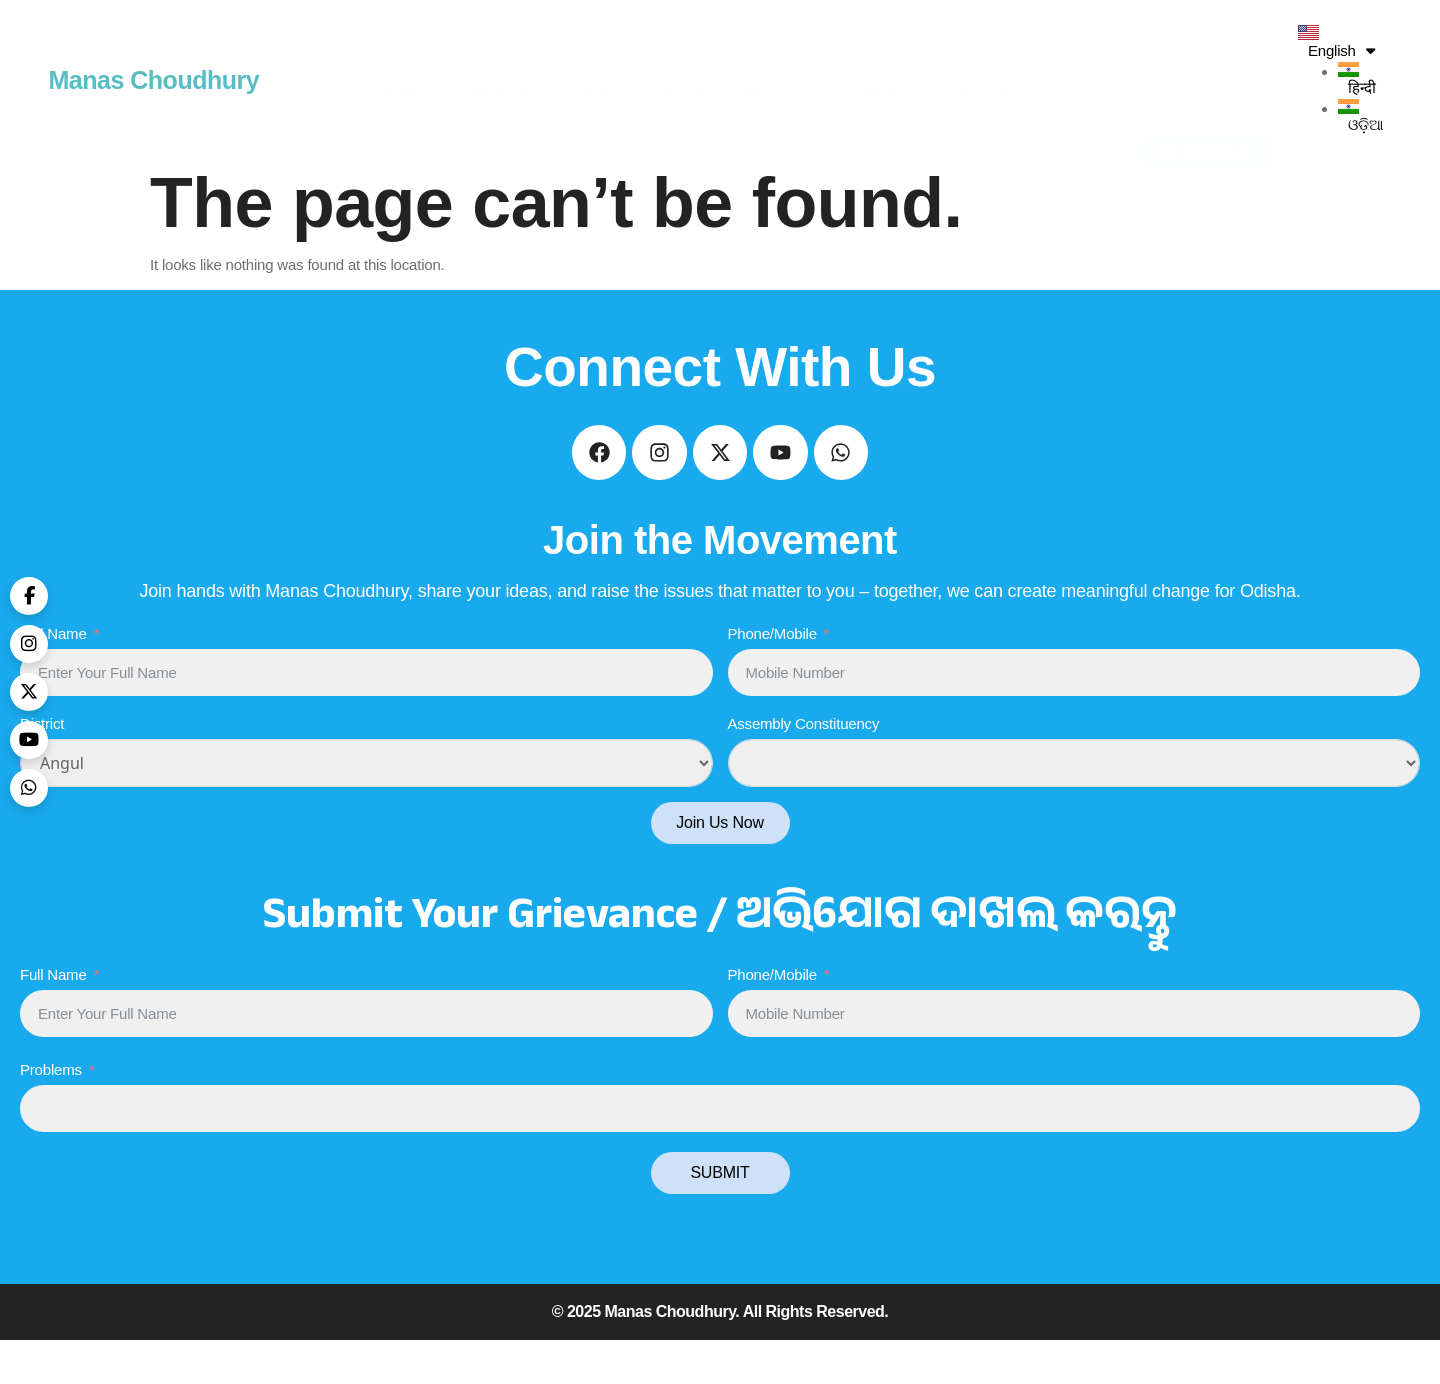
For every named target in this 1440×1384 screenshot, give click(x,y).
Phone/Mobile (772, 677)
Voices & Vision (632, 80)
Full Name (53, 677)
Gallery (855, 80)
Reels (760, 80)
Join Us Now (720, 866)
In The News (980, 80)
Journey (490, 80)
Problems (51, 1113)
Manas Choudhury (154, 80)
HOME (396, 80)
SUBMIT (719, 1216)
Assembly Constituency (804, 767)
